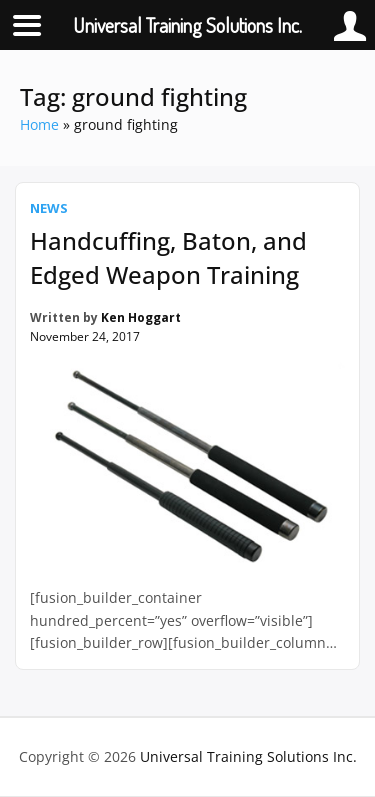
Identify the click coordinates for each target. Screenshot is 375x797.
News (49, 208)
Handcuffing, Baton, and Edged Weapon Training (168, 257)
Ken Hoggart (141, 317)
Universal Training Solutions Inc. (248, 756)
